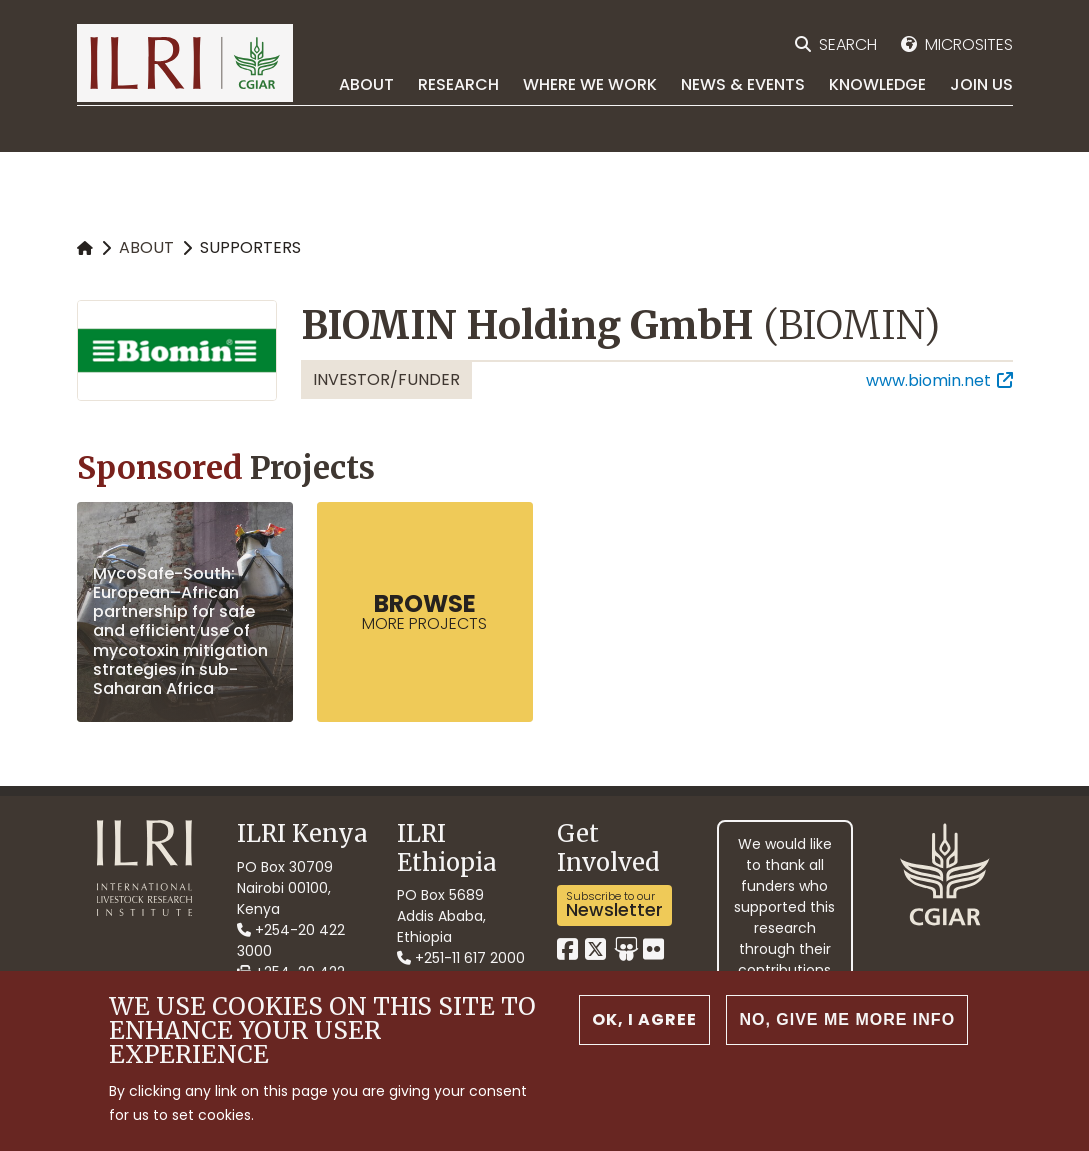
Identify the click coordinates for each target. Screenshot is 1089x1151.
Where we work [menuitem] (590, 84)
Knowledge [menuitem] (877, 84)
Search (848, 44)
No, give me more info (847, 1025)
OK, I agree (644, 1025)
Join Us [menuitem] (981, 84)
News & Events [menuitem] (743, 84)
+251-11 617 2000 (461, 958)
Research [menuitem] (458, 84)
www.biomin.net (928, 380)
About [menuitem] (366, 84)
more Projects (424, 611)
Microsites (969, 44)
